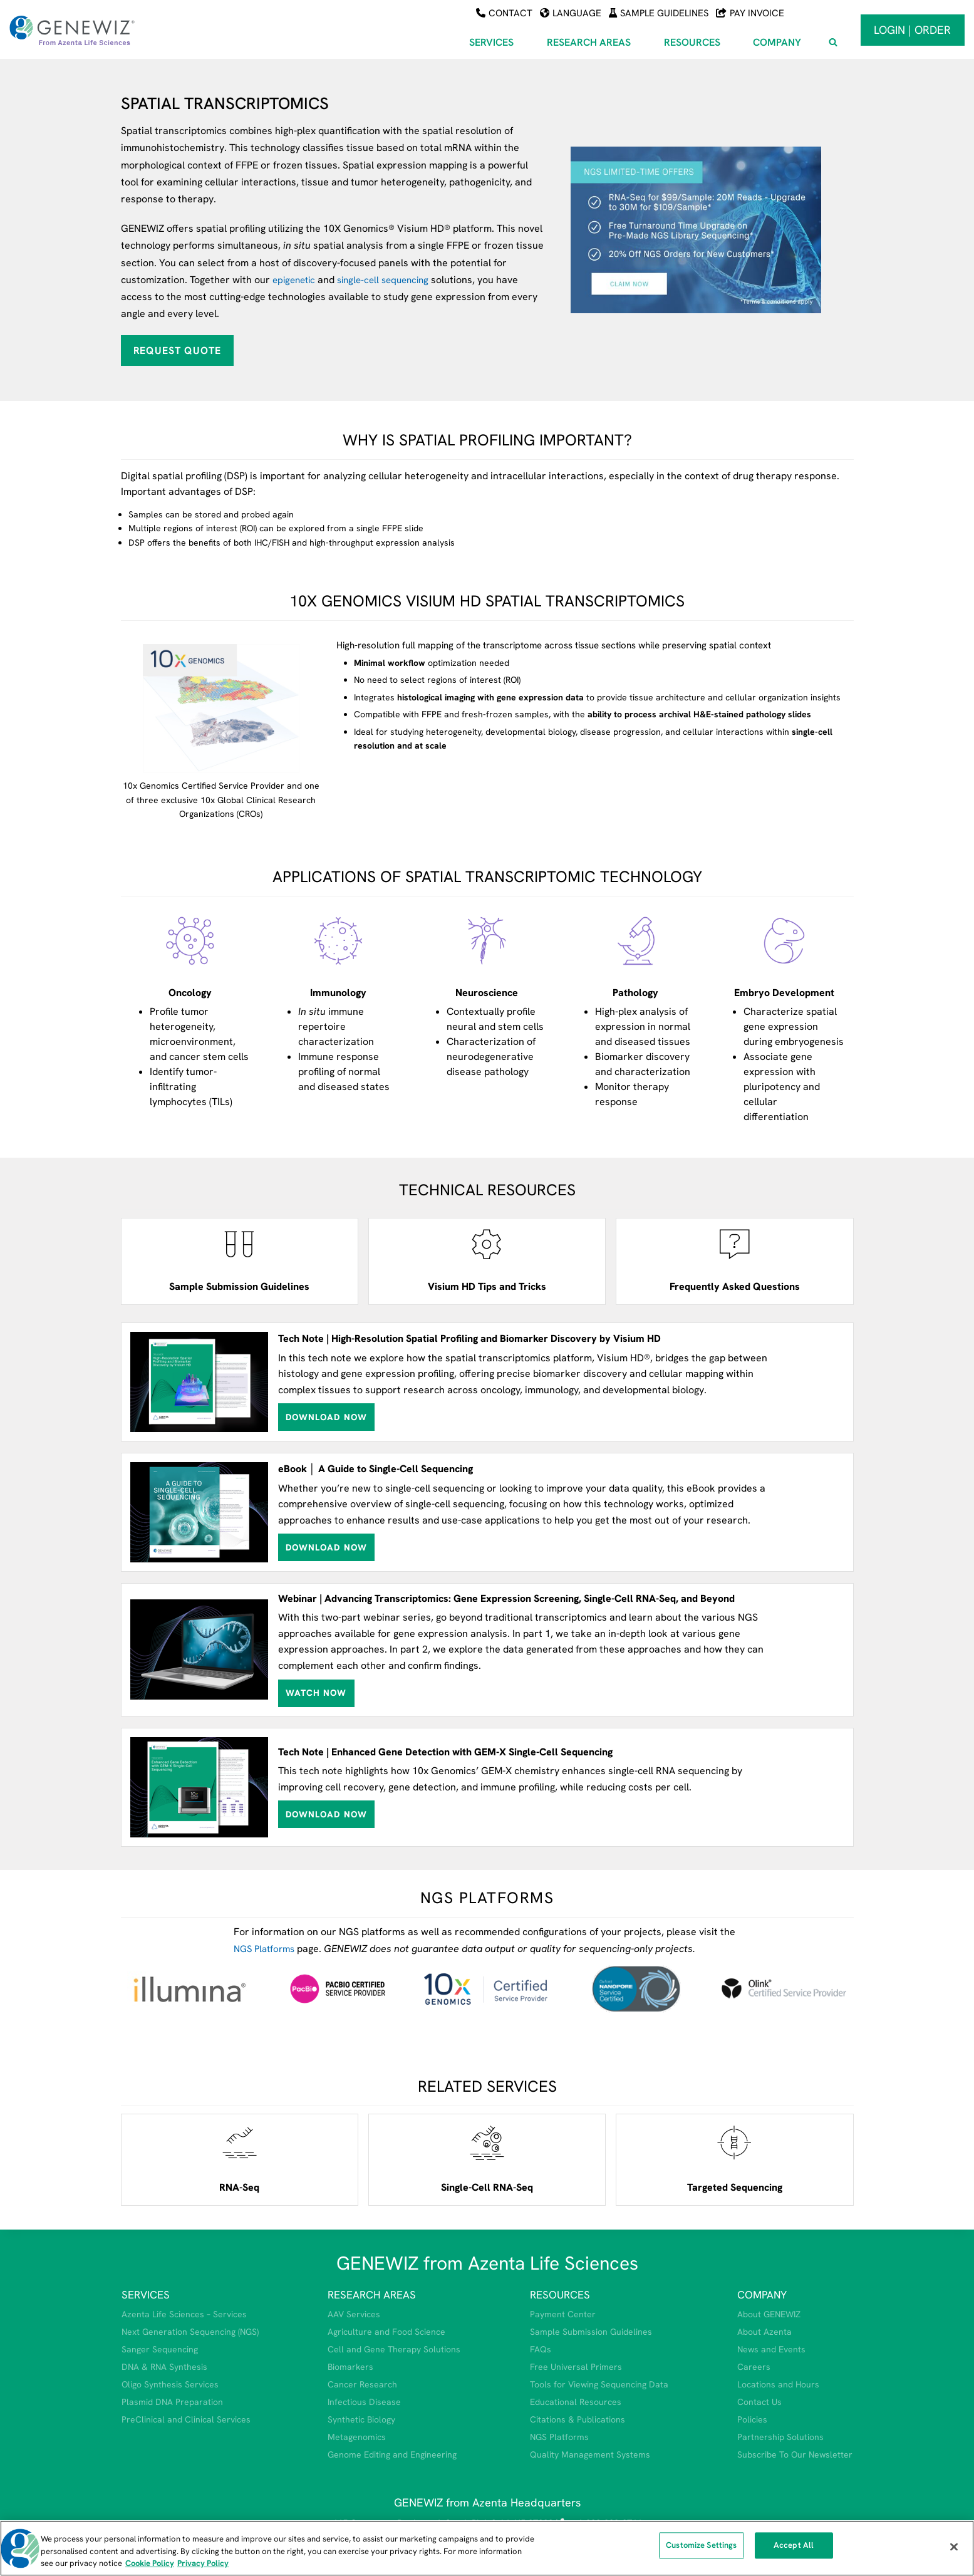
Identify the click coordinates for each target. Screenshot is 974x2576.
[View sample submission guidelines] (239, 1261)
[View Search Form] (833, 42)
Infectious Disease (364, 2401)
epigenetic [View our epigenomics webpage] (295, 279)
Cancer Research (362, 2384)
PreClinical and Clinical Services (186, 2418)
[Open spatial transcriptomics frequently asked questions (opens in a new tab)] (734, 1261)
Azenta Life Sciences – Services (184, 2314)
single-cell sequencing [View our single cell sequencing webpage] (390, 279)
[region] (487, 2548)
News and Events (771, 2349)
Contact (504, 13)
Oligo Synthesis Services (170, 2384)
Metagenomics (357, 2436)
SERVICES (146, 2295)
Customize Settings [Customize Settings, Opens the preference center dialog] (701, 2548)
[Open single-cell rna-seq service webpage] (487, 2160)
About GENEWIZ (768, 2314)
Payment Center (563, 2314)
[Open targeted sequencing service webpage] (734, 2160)
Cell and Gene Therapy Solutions (394, 2349)
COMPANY (762, 2295)
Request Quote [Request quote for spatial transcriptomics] (177, 349)
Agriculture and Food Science (386, 2331)
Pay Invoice (750, 13)
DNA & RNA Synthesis (164, 2366)
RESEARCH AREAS (372, 2295)
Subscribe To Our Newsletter (794, 2453)
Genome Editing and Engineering (392, 2453)
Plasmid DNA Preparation (172, 2401)
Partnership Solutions (780, 2436)
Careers (753, 2366)
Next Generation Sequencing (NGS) (190, 2331)
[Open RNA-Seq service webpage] (239, 2160)
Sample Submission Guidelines (591, 2331)
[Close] (954, 2546)
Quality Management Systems (590, 2453)
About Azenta (764, 2331)
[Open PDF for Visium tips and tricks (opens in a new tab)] (487, 1261)
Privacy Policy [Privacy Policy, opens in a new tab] (203, 2563)
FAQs (540, 2349)
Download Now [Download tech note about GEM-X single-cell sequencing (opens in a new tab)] (326, 1814)
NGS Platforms (267, 1948)
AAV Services (354, 2314)
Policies (752, 2418)
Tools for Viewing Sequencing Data (599, 2384)
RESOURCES (560, 2295)
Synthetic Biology (361, 2418)
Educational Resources (575, 2401)
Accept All (794, 2548)
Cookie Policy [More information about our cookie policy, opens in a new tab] (149, 2563)
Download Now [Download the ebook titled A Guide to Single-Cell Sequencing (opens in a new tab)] (326, 1547)
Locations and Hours (778, 2384)
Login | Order (912, 30)
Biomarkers (350, 2366)
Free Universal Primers (576, 2366)
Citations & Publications (577, 2418)
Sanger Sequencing (160, 2349)
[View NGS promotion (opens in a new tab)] (712, 230)
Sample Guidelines (658, 13)
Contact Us (759, 2401)
